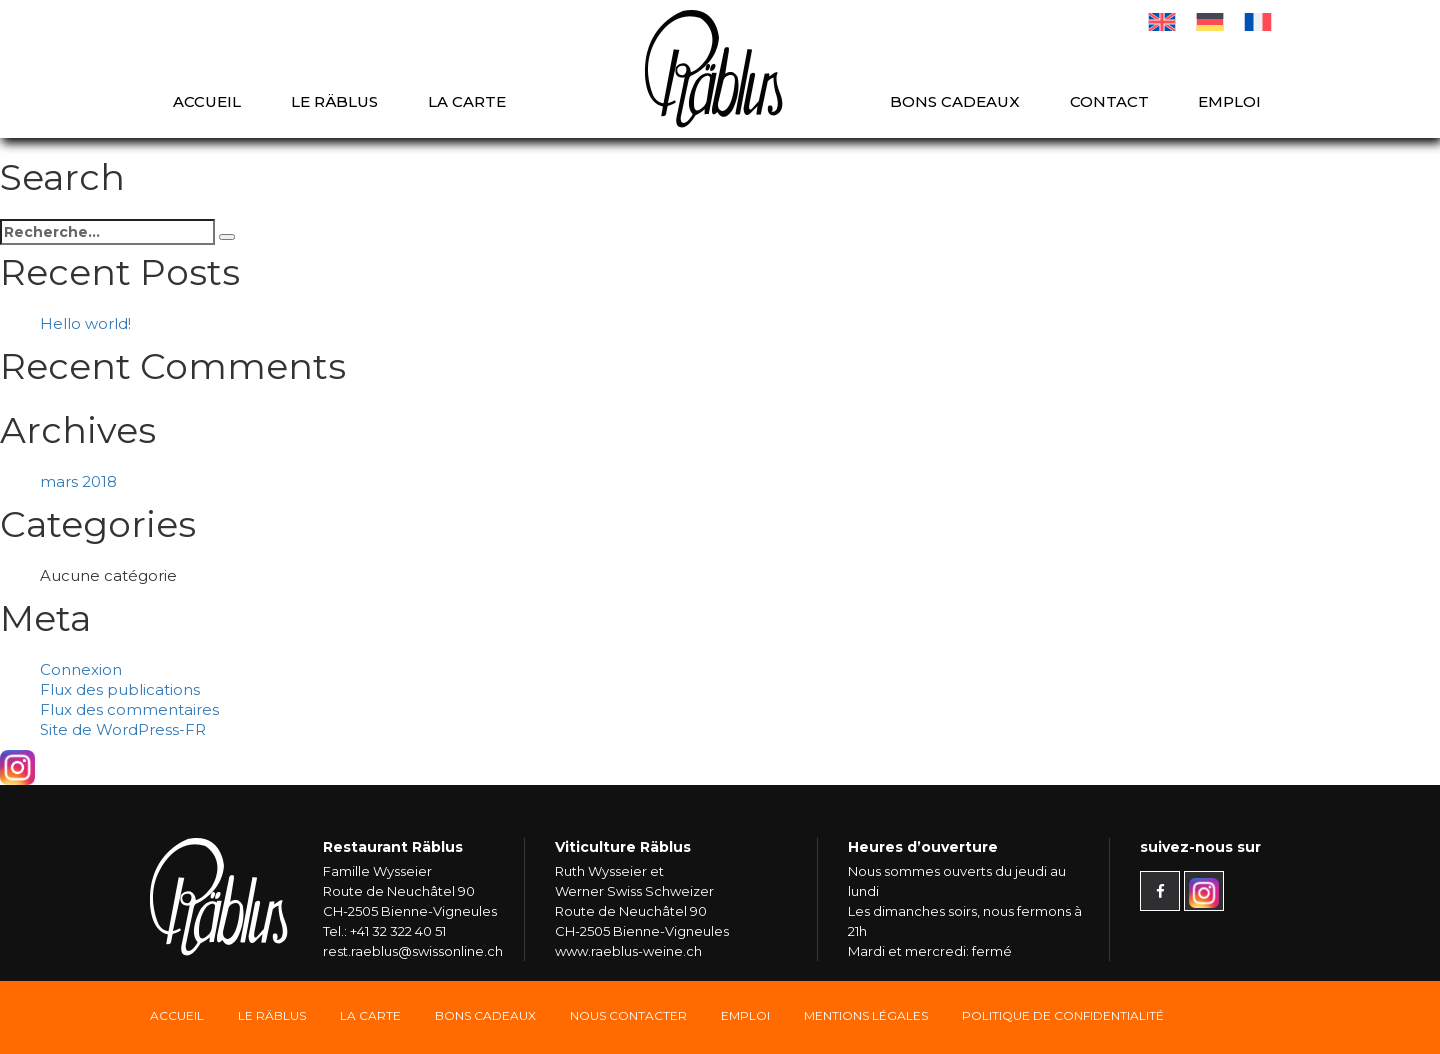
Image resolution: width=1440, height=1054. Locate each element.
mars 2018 (78, 481)
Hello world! (85, 323)
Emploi (1229, 101)
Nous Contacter (628, 1015)
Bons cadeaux (955, 101)
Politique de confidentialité (1063, 1015)
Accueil (207, 101)
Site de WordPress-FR (123, 729)
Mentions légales (866, 1015)
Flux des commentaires (129, 709)
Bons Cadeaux (485, 1015)
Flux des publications (120, 689)
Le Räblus (334, 101)
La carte (467, 101)
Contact (1109, 101)
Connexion (81, 669)
